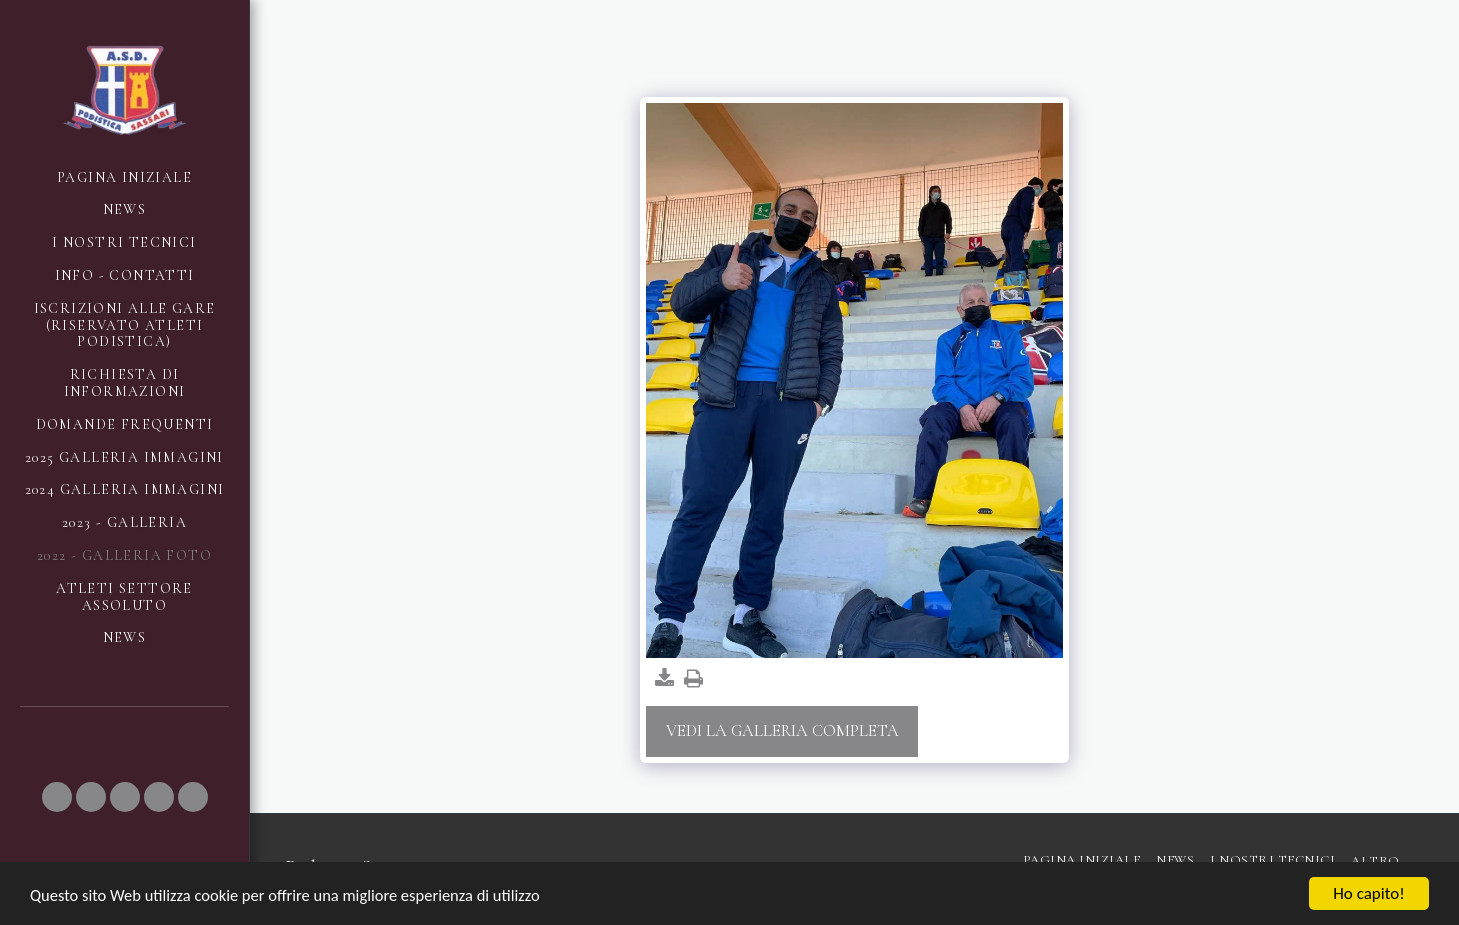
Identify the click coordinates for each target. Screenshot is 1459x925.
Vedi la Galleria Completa (782, 731)
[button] (57, 797)
